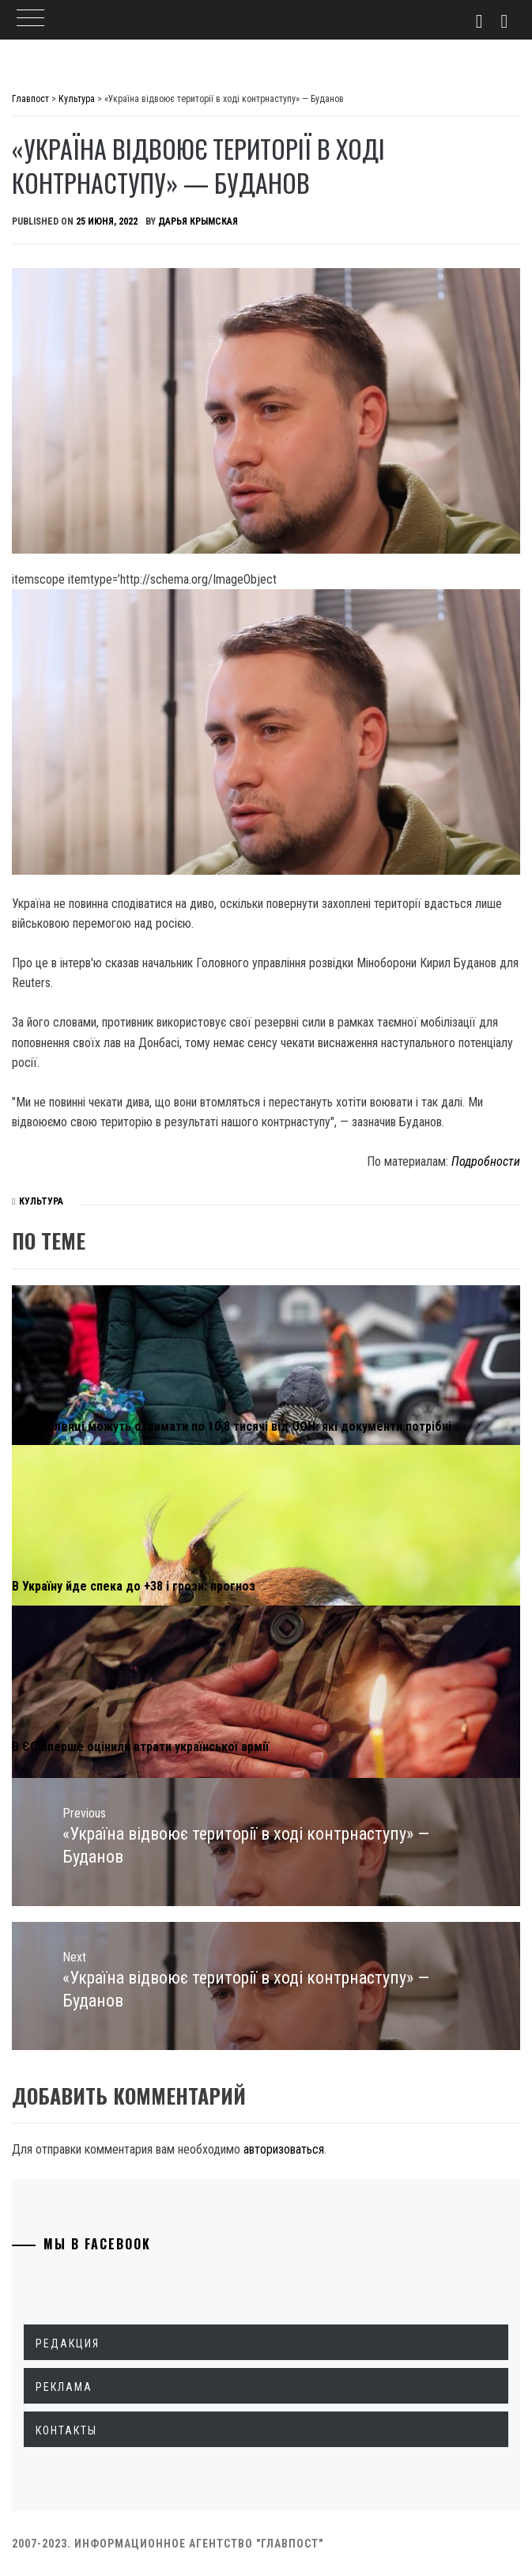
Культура (41, 1201)
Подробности (485, 1161)
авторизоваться (283, 2149)
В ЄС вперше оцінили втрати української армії (140, 1746)
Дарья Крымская (198, 221)
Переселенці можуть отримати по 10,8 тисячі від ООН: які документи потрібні (231, 1426)
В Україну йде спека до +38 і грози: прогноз (133, 1586)
